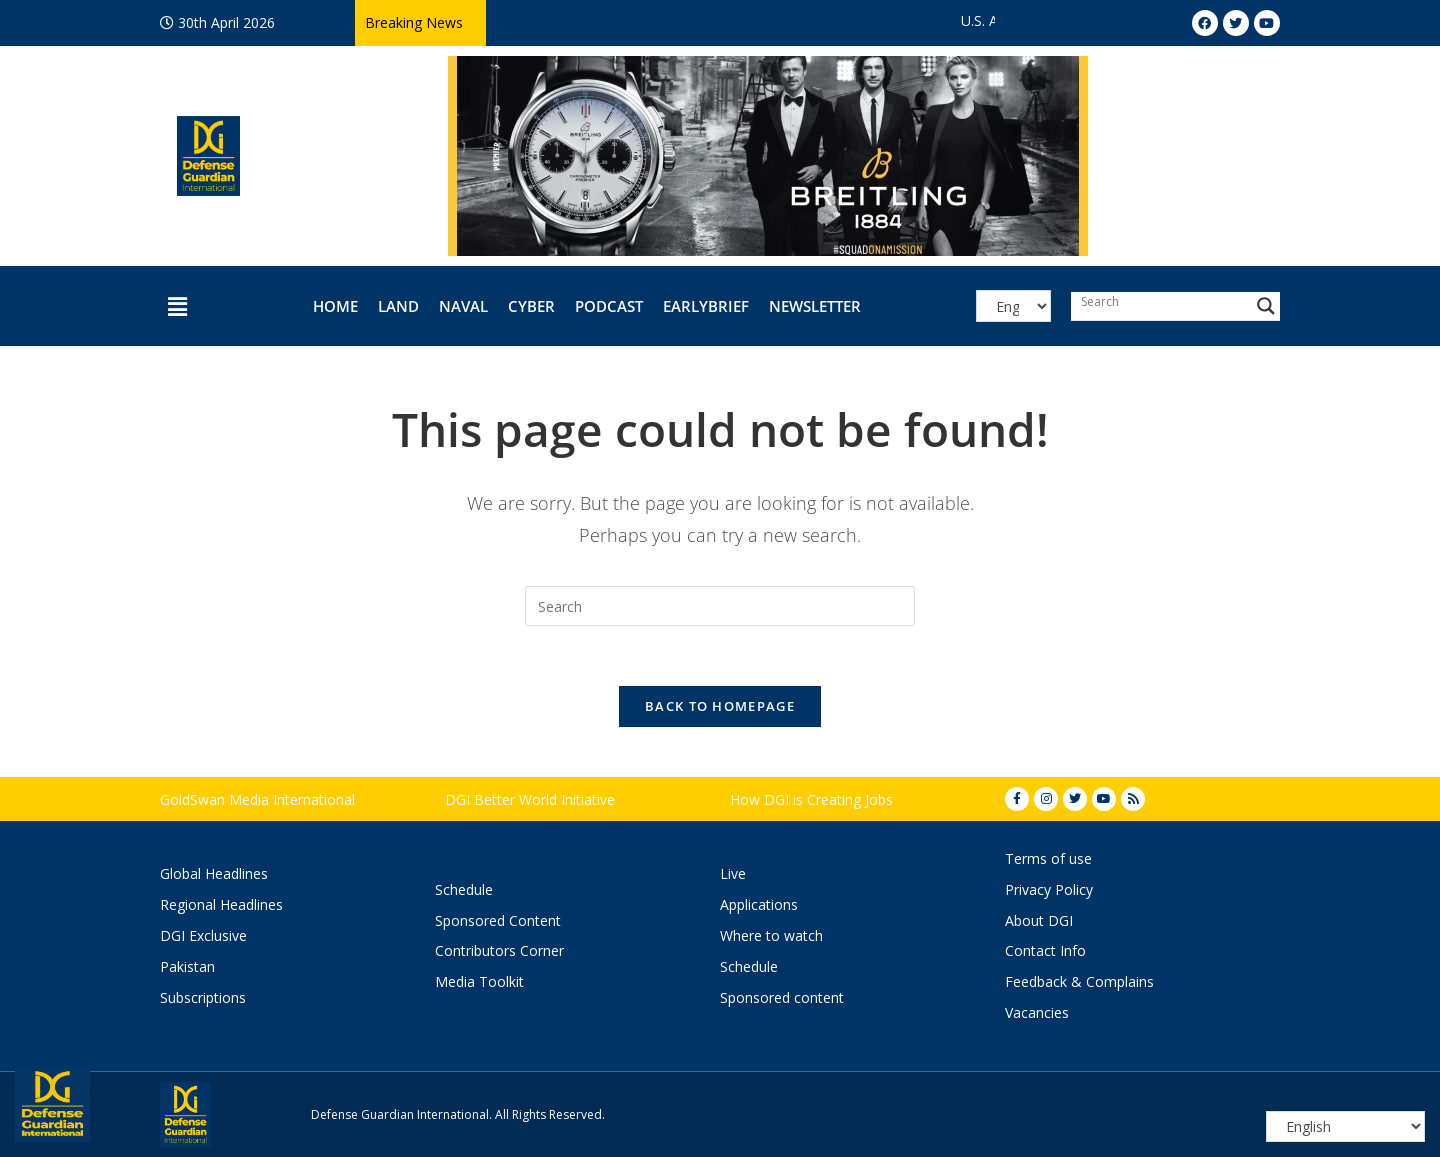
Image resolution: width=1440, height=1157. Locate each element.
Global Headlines (214, 873)
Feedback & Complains (1079, 981)
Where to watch (771, 935)
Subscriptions (203, 997)
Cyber (531, 306)
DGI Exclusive (203, 935)
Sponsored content (782, 997)
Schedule (464, 889)
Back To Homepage (720, 706)
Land (398, 306)
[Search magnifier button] (1266, 306)
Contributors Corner (499, 950)
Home (335, 306)
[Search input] (1161, 301)
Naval (463, 306)
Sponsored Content (498, 920)
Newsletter (815, 306)
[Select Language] (1013, 306)
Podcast (609, 306)
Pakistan (187, 966)
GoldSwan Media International (257, 799)
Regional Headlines (221, 904)
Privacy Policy (1049, 889)
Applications (759, 904)
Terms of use (1048, 858)
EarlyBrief (706, 306)
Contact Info (1045, 950)
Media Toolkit (479, 981)
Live (733, 873)
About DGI (1039, 920)
